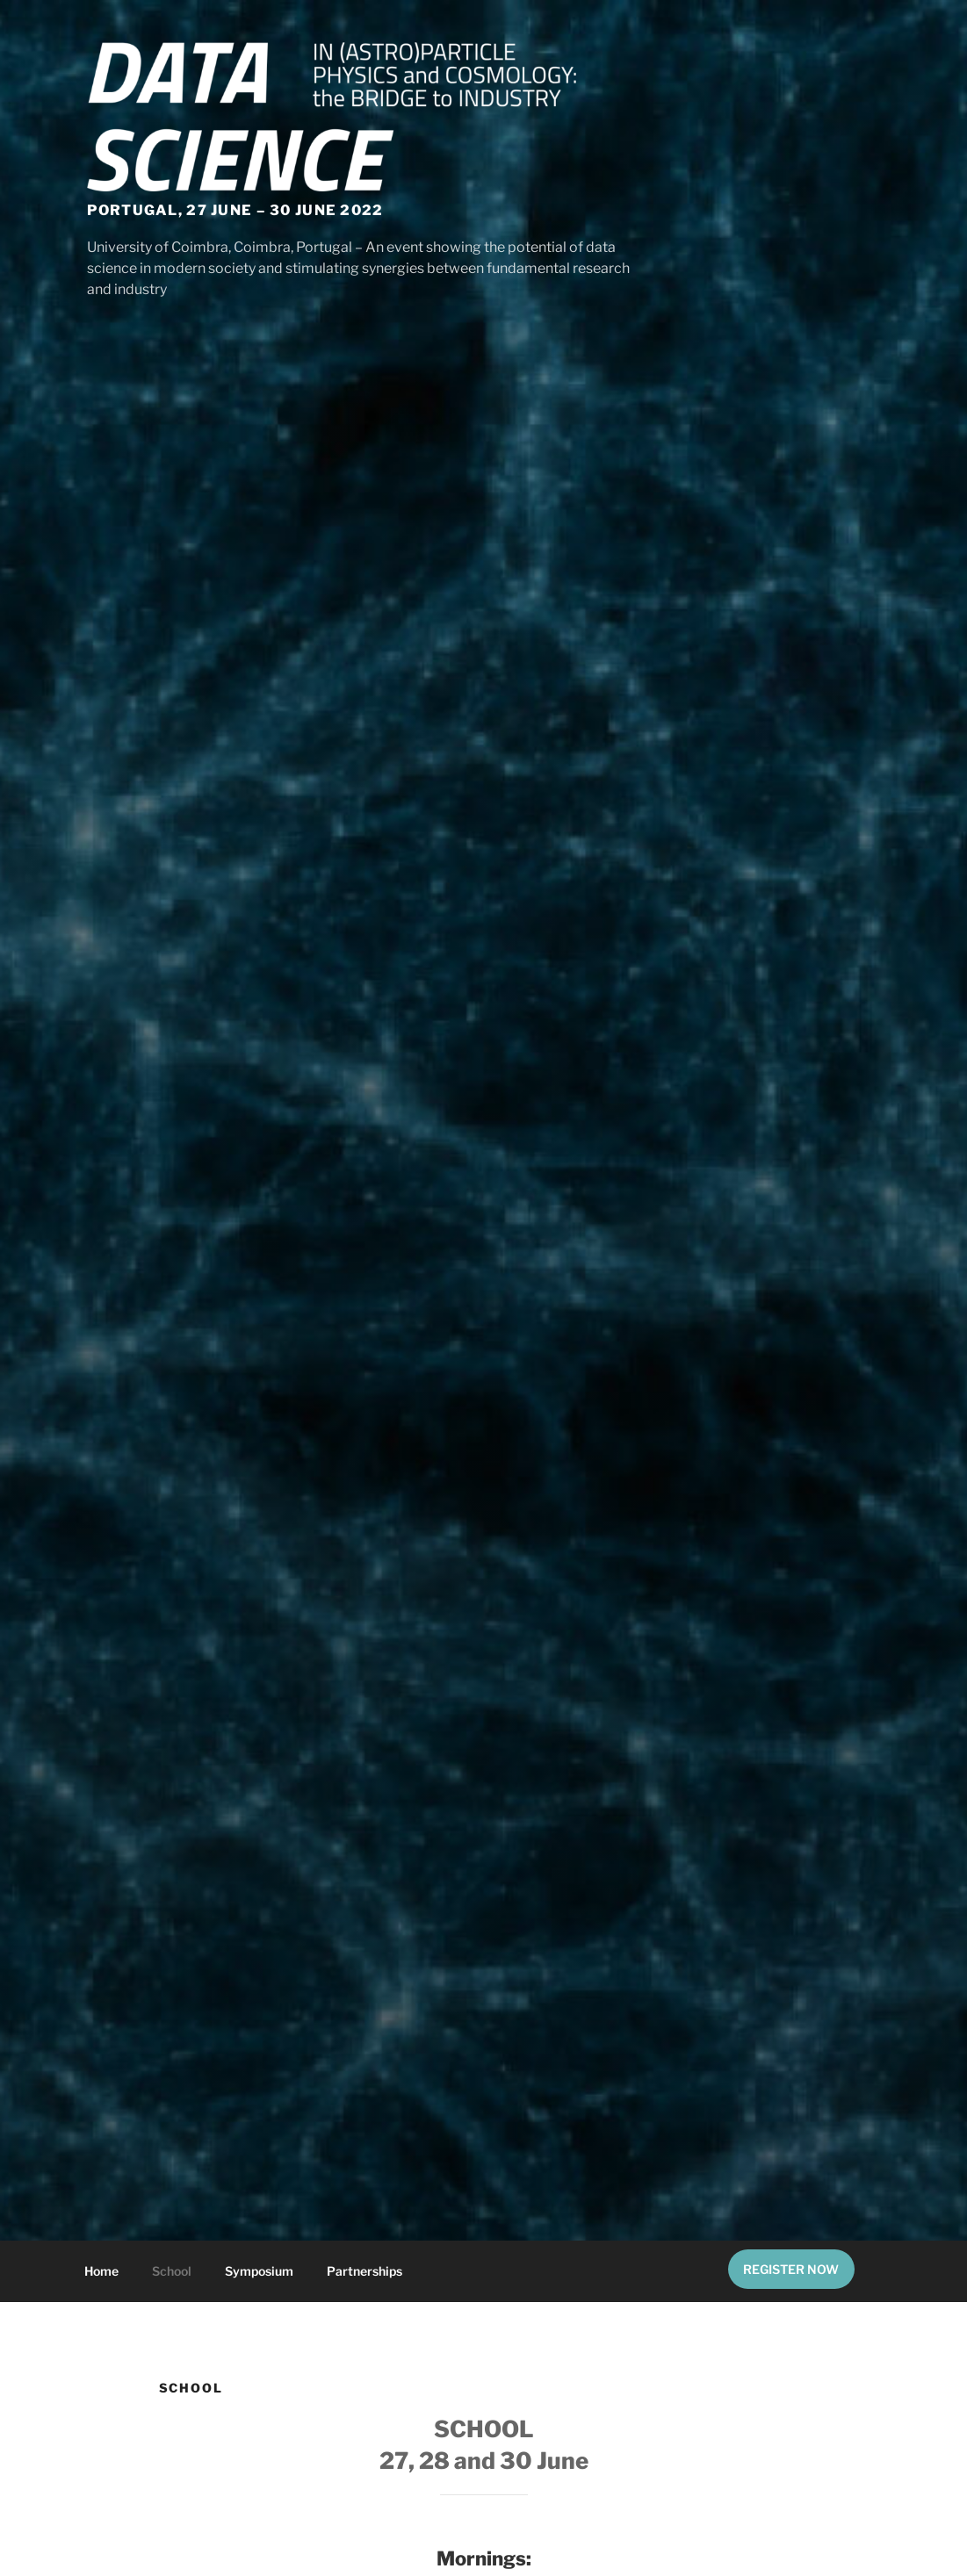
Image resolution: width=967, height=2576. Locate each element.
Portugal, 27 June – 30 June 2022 (235, 210)
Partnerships (364, 2270)
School (171, 2270)
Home (101, 2270)
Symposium (259, 2270)
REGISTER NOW (791, 2269)
